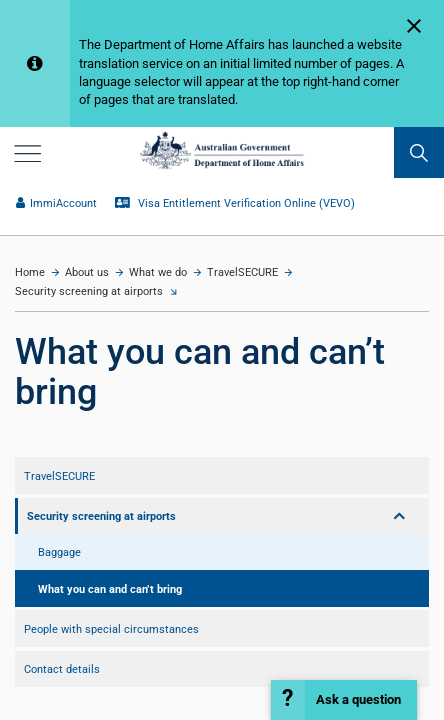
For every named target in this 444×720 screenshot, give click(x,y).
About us (87, 272)
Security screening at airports (89, 291)
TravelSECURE (242, 272)
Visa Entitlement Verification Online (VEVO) (235, 203)
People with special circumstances (111, 629)
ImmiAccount (56, 203)
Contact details (62, 669)
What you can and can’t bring (110, 589)
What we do (158, 272)
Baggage (59, 552)
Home (30, 272)
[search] (419, 152)
